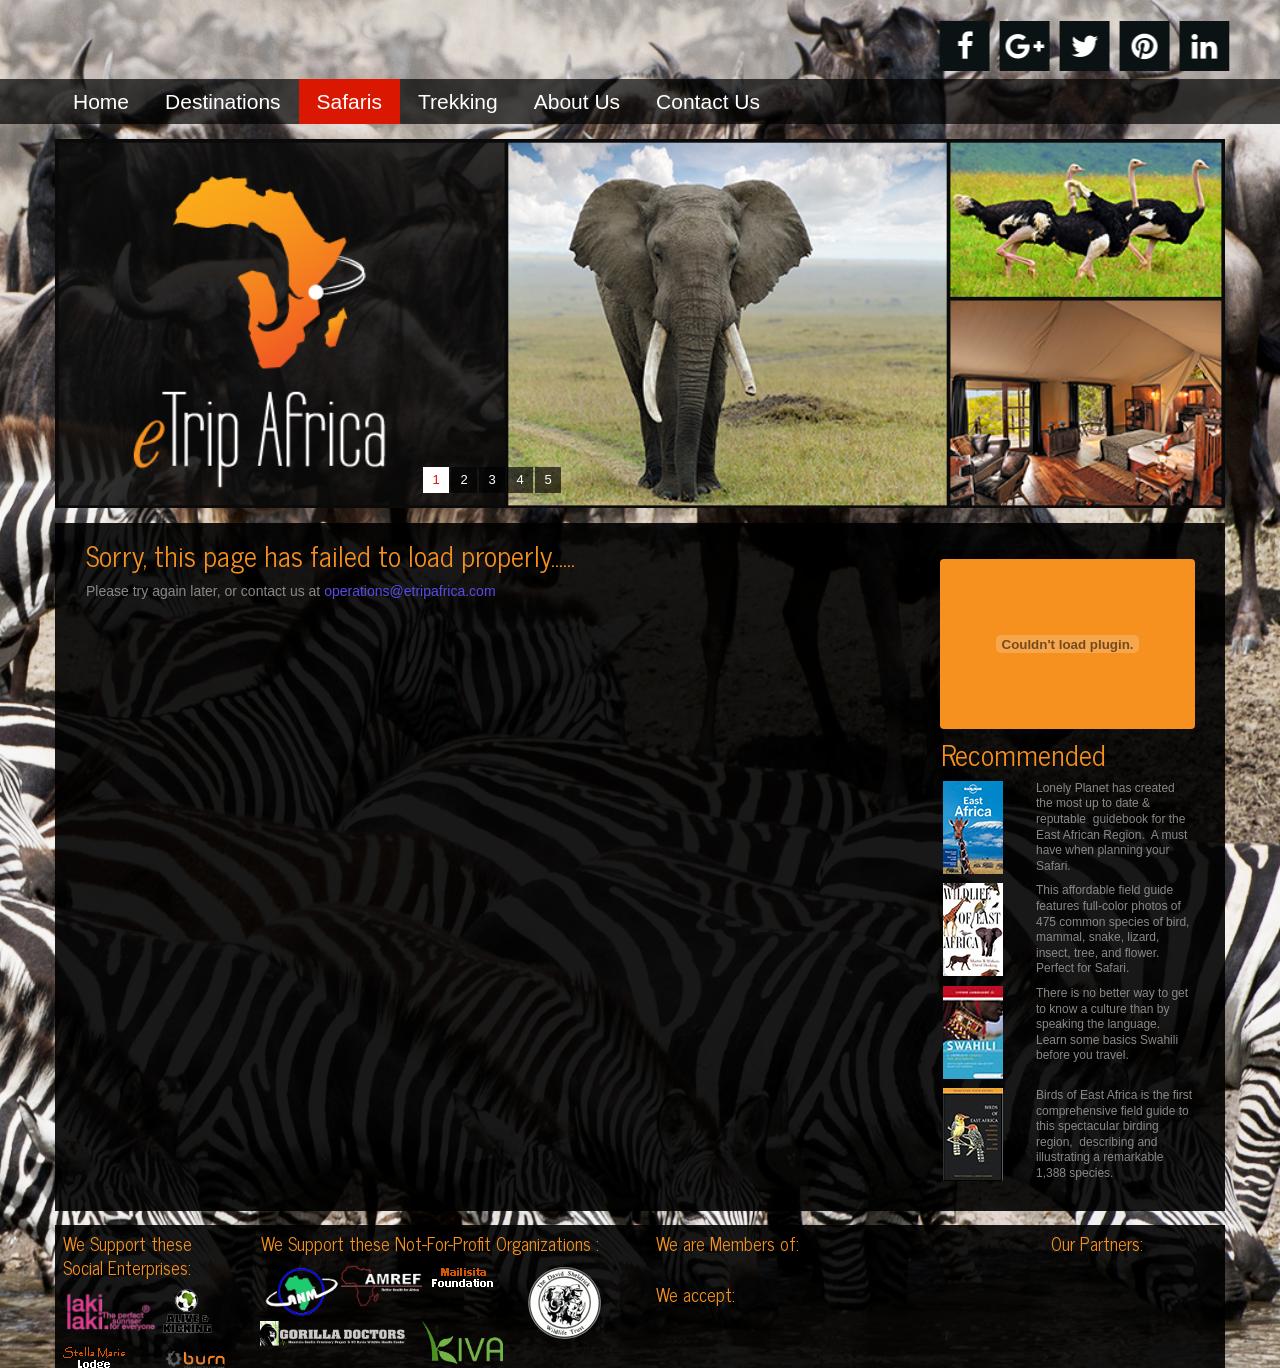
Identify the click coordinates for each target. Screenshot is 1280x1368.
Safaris (349, 101)
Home (101, 101)
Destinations (223, 101)
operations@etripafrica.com (409, 591)
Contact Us (708, 101)
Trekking (458, 101)
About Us (577, 101)
